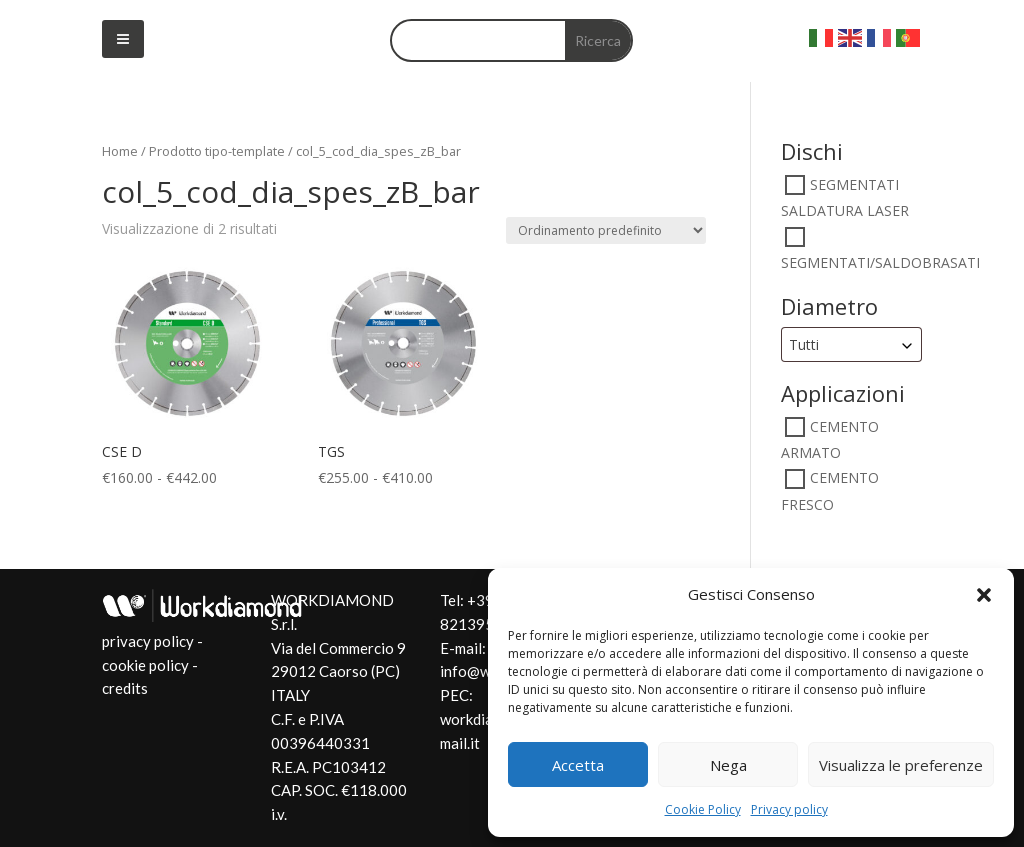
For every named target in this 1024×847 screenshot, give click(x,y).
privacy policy (148, 641)
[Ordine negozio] (606, 230)
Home (120, 151)
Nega (728, 765)
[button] (984, 595)
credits (125, 688)
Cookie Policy (703, 809)
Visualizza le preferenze (901, 765)
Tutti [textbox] (804, 344)
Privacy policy (789, 809)
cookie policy (145, 665)
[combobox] (851, 344)
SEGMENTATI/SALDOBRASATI (880, 262)
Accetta (578, 765)
